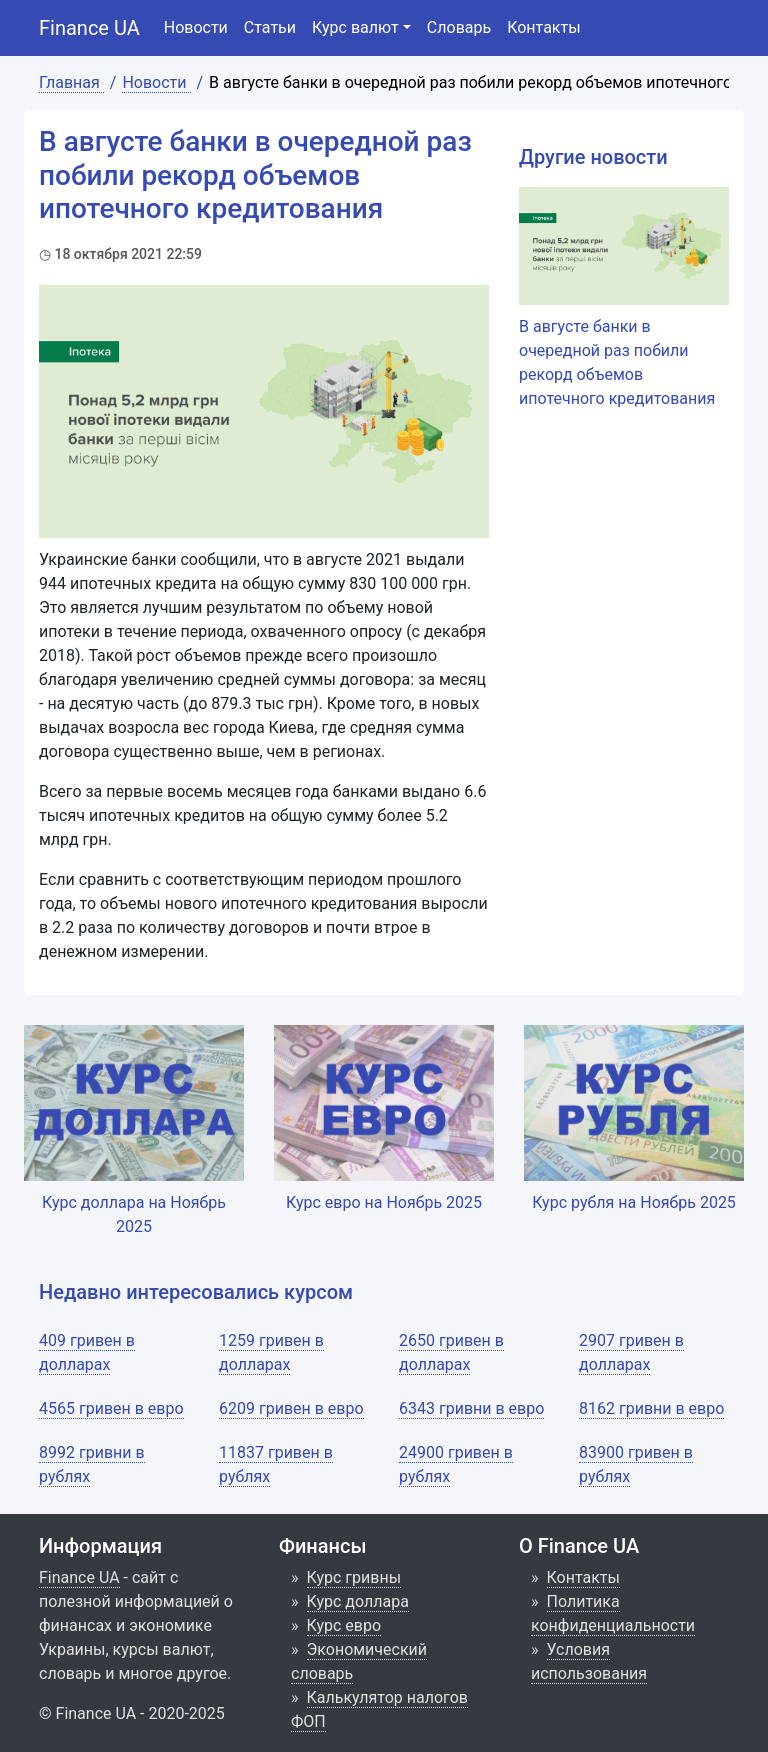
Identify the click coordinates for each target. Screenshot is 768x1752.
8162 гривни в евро (651, 1408)
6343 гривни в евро (471, 1408)
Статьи (270, 27)
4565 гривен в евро (111, 1408)
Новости (196, 27)
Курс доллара (358, 1601)
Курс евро (344, 1625)
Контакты (543, 27)
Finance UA (89, 28)
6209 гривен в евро (291, 1408)
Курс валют (355, 27)
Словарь (459, 27)
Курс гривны (354, 1577)
